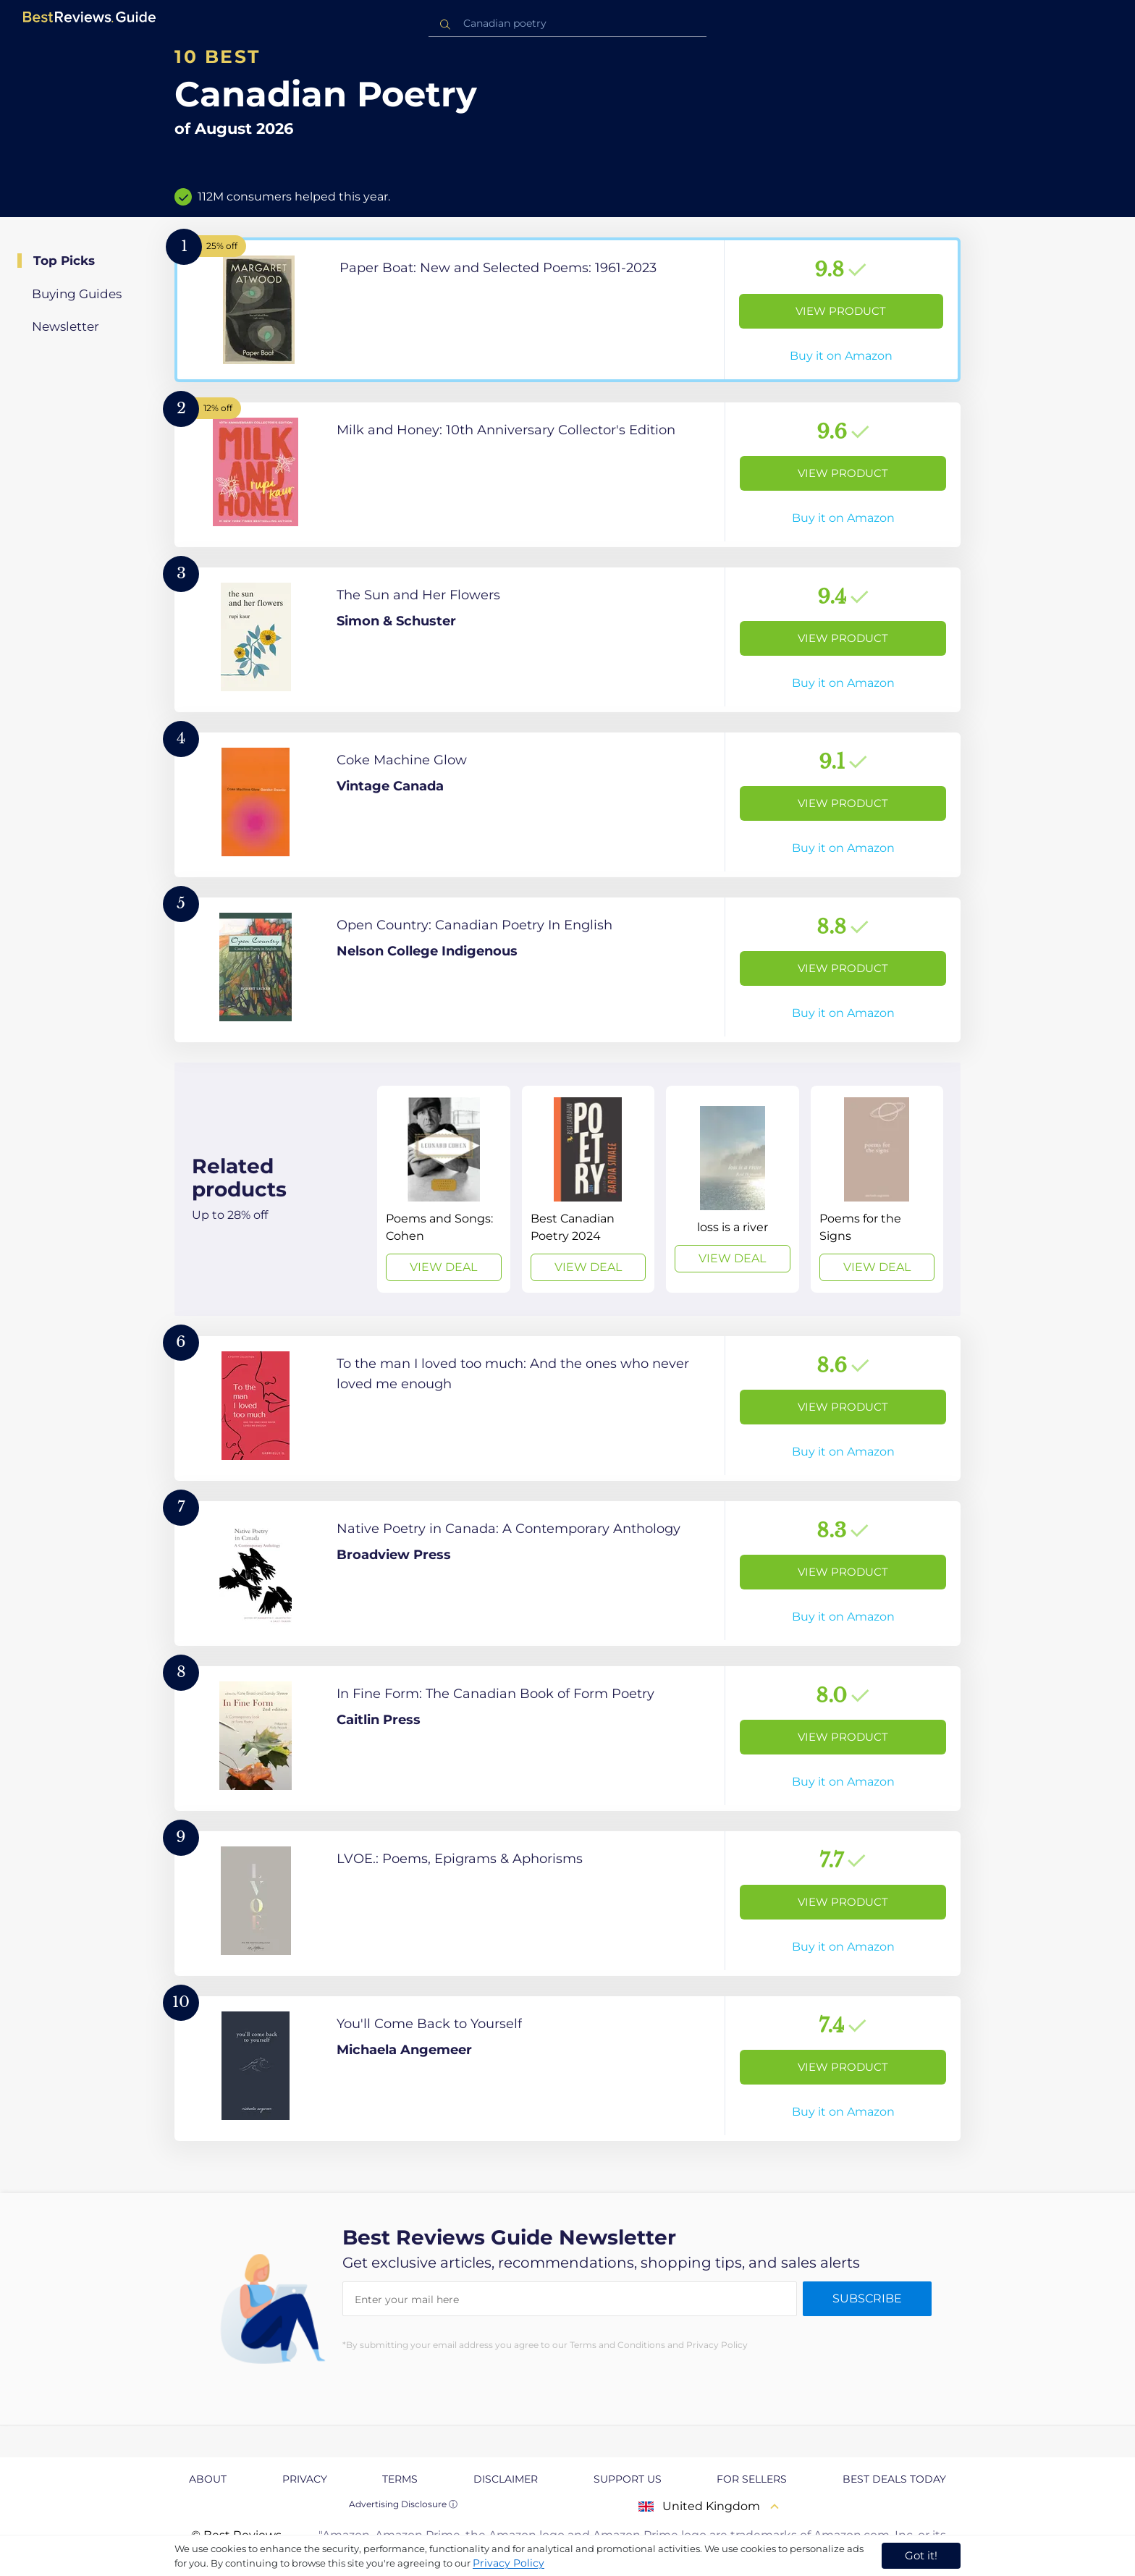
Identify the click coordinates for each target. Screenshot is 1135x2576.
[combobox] (567, 23)
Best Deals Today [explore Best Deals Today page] (894, 2479)
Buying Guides (77, 294)
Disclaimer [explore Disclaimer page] (505, 2479)
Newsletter (65, 326)
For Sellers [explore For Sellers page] (752, 2479)
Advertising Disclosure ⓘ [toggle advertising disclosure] (403, 2504)
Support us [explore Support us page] (628, 2479)
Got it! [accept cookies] (921, 2555)
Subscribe (867, 2298)
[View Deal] (443, 1189)
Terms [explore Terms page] (400, 2479)
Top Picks (64, 260)
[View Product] (567, 309)
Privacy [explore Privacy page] (304, 2479)
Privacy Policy (508, 2562)
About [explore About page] (208, 2479)
